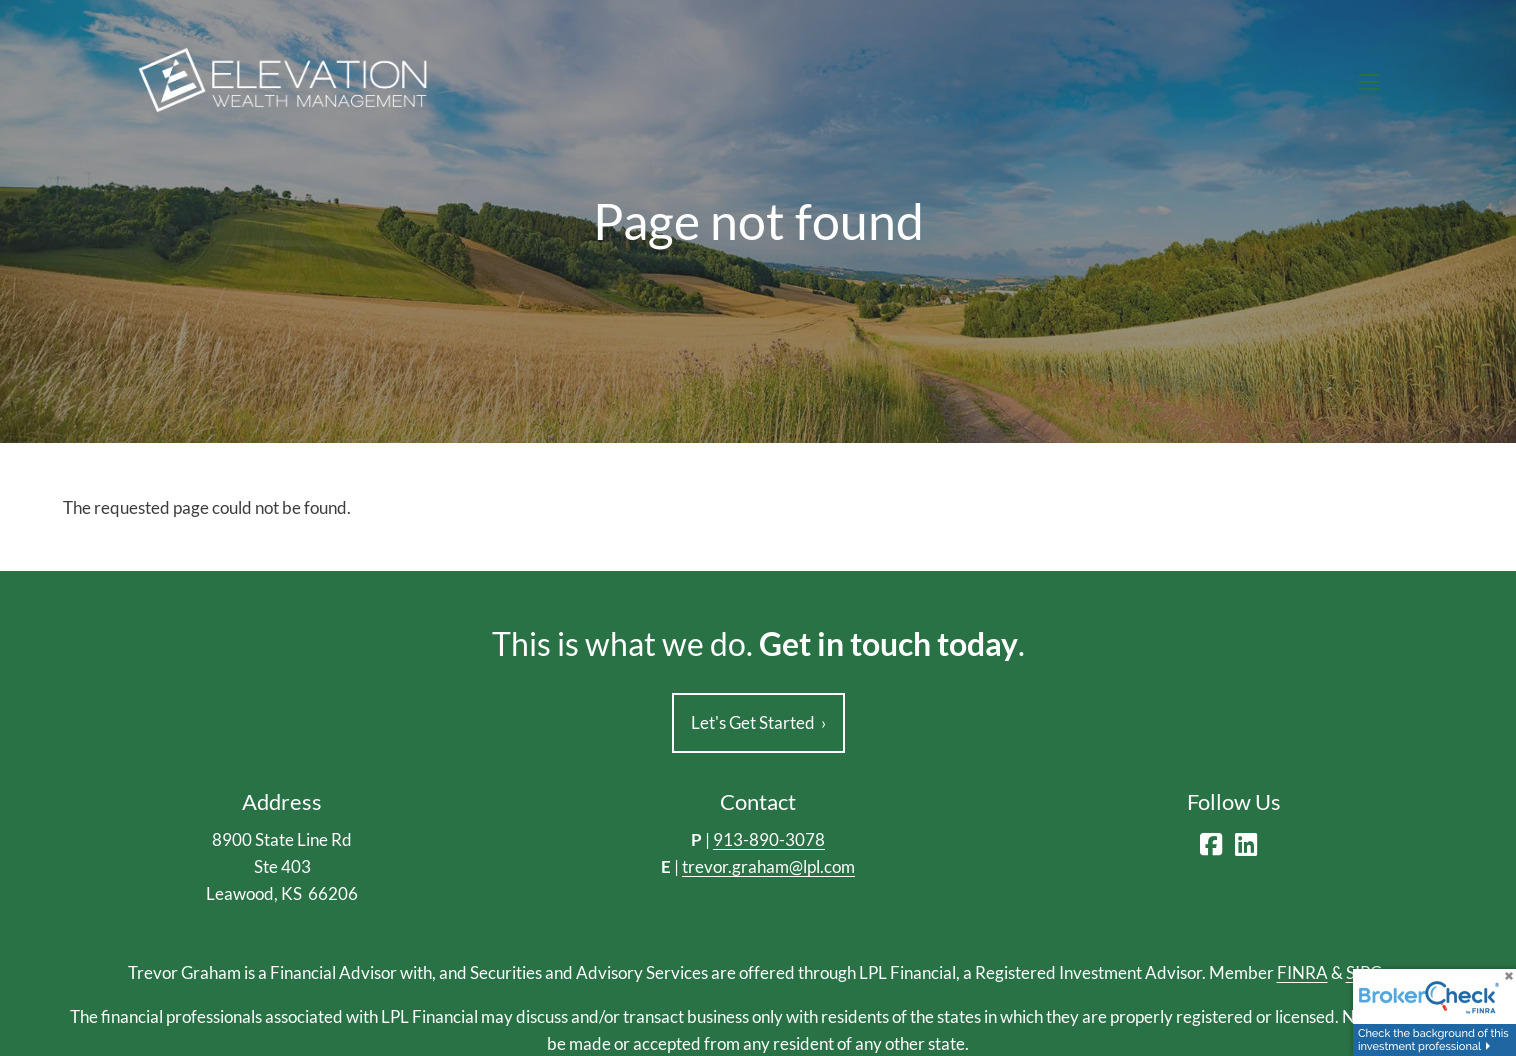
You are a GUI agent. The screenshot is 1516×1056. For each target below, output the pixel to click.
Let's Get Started (758, 723)
